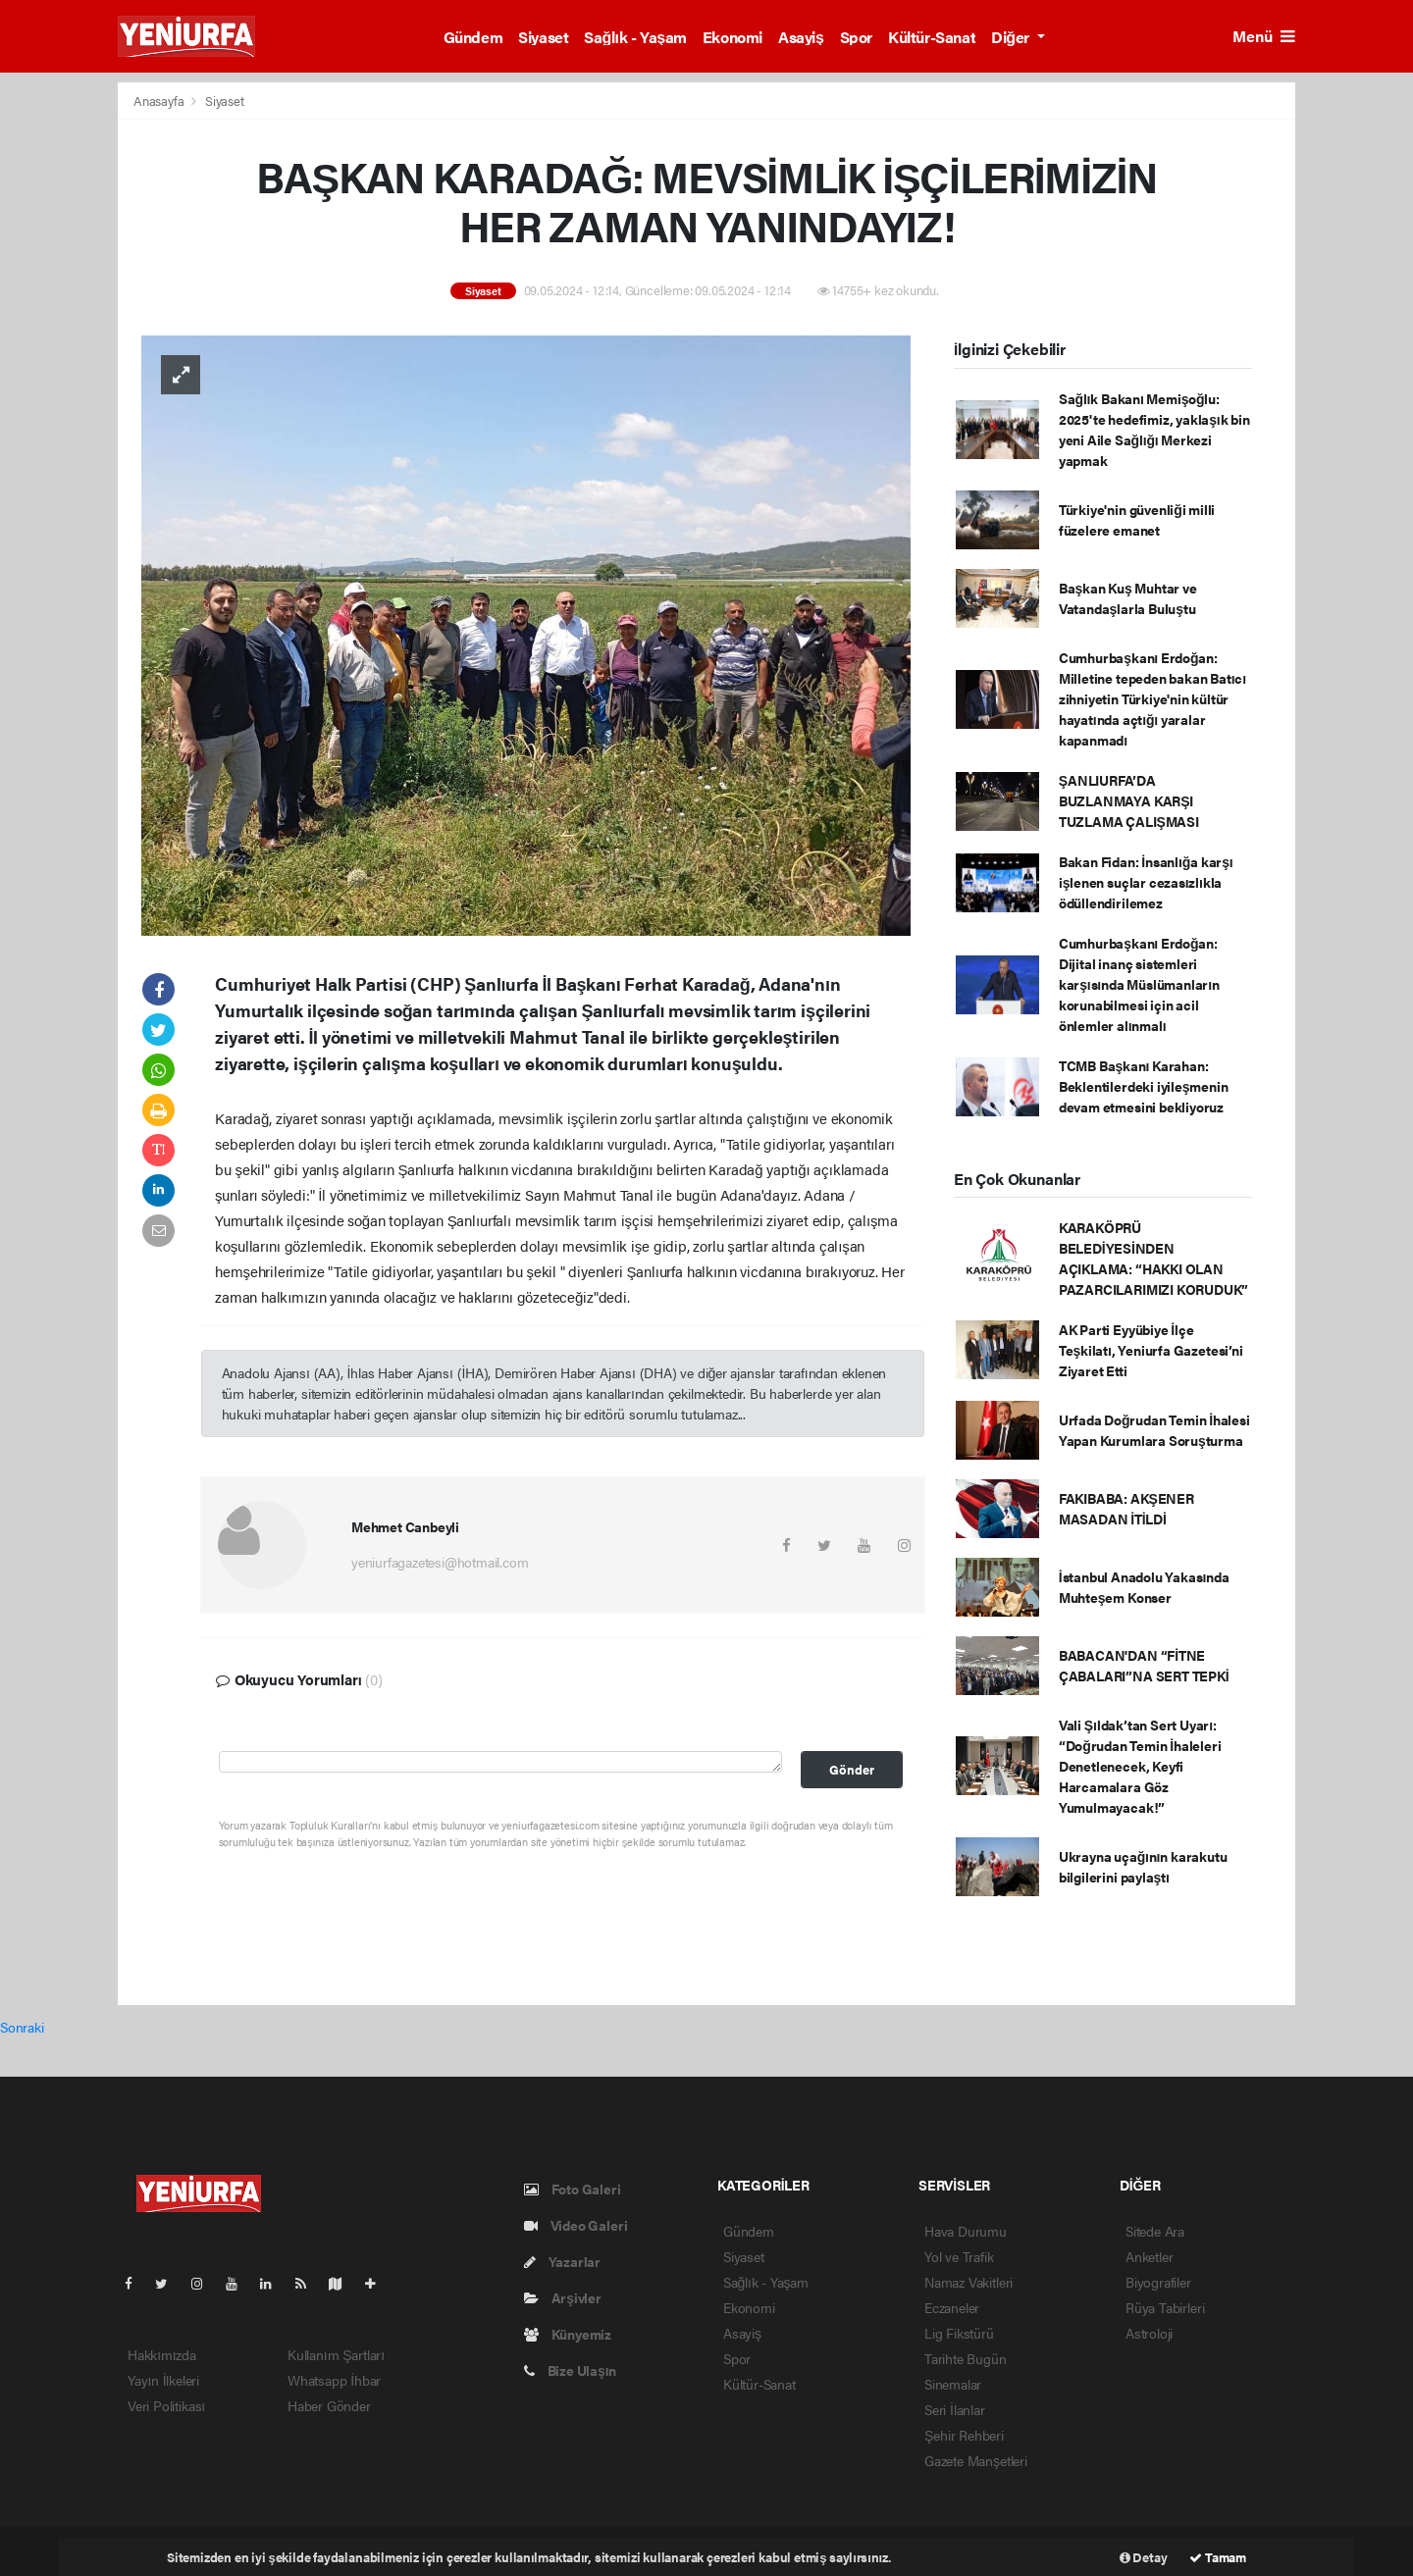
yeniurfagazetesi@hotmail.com (440, 1561)
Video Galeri (575, 2225)
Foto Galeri (572, 2188)
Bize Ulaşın (570, 2370)
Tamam (1217, 2557)
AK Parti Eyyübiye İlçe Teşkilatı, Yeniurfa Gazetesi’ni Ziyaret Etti (1151, 1349)
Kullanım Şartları (336, 2354)
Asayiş (801, 37)
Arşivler (563, 2297)
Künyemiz (567, 2334)
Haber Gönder (329, 2405)
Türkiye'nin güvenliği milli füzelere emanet (1137, 519)
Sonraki (22, 2026)
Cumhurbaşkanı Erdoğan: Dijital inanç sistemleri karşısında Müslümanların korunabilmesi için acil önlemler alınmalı (1139, 984)
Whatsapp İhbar (334, 2380)
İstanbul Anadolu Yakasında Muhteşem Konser (1144, 1587)
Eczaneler (951, 2307)
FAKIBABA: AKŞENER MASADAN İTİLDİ (1126, 1508)
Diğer (1011, 37)
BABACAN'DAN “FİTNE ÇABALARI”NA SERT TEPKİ (1144, 1665)
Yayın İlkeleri (163, 2380)
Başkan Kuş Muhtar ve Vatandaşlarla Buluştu (1128, 598)
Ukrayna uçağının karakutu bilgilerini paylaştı (1143, 1866)
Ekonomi (732, 37)
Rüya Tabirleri (1164, 2307)
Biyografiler (1158, 2282)
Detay (1144, 2557)
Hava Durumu (965, 2231)
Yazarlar (562, 2261)
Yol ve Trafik (959, 2256)
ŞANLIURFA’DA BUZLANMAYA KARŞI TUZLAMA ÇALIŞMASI (1129, 800)
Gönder (851, 1769)
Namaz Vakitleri (968, 2282)
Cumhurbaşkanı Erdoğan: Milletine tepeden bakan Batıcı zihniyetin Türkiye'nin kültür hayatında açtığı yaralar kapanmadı (1152, 698)
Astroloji (1149, 2333)
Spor (856, 37)
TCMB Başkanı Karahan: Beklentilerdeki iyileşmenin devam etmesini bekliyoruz (1144, 1086)
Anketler (1149, 2256)
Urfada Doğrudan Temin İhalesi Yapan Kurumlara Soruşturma (1154, 1430)
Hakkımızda (162, 2354)
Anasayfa (159, 100)
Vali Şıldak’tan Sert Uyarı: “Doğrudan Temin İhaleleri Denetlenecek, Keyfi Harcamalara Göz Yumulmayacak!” (1140, 1766)
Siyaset (543, 37)
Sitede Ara (1154, 2231)
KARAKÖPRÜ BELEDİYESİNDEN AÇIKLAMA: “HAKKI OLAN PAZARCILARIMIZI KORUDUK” (1153, 1258)
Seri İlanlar (954, 2409)
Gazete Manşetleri (975, 2460)
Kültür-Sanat (931, 37)
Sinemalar (952, 2384)
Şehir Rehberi (964, 2435)
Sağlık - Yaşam (635, 37)
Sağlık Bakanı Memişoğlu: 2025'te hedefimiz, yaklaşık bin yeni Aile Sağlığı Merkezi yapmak (1154, 429)
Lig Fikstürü (959, 2333)
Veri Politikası (166, 2405)
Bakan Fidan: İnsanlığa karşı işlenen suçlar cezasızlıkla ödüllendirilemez (1146, 881)
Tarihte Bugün (965, 2358)
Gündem (473, 37)
